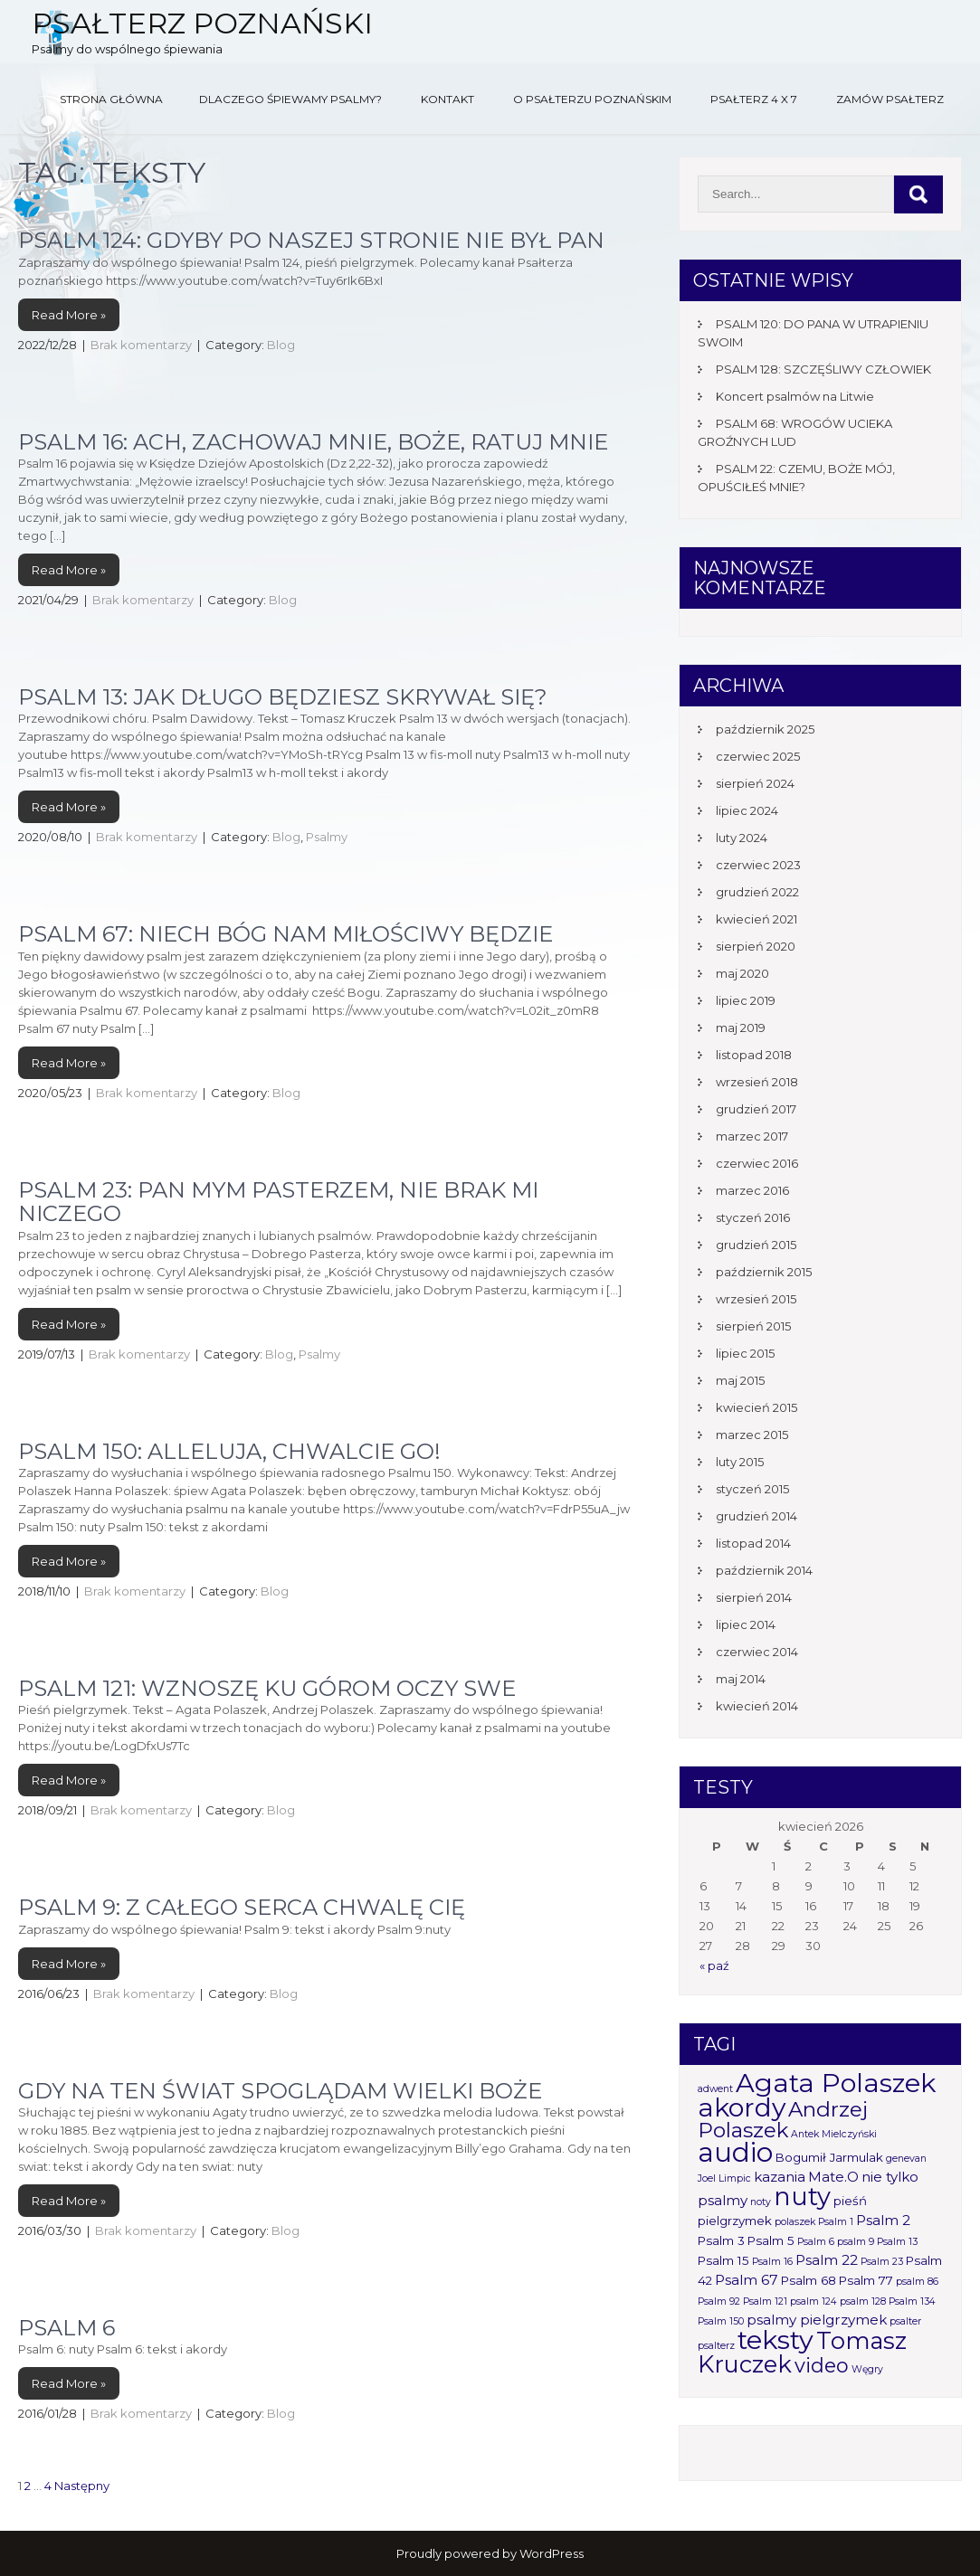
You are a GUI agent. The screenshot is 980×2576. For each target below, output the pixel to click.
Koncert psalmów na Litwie (795, 396)
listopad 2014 (753, 1543)
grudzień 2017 (756, 1109)
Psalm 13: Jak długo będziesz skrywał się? (282, 697)
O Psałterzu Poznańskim (592, 99)
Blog (281, 344)
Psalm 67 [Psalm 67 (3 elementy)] (746, 2279)
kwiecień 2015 (756, 1407)
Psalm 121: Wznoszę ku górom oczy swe (267, 1688)
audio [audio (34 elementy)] (735, 2152)
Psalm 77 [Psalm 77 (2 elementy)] (866, 2280)
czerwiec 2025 (758, 756)
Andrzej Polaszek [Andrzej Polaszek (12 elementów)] (783, 2120)
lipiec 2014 (745, 1624)
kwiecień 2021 (756, 919)
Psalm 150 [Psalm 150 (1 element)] (721, 2321)
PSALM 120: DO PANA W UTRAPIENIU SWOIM (813, 333)
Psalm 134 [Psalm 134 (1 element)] (912, 2301)
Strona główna (111, 99)
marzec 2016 (752, 1190)
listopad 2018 (754, 1054)
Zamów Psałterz (890, 99)
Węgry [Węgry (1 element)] (867, 2369)
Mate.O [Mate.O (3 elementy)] (833, 2176)
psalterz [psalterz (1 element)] (716, 2346)
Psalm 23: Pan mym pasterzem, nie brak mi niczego (278, 1201)
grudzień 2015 (756, 1244)
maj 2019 (741, 1027)
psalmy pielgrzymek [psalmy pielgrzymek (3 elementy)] (817, 2319)
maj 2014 (741, 1679)
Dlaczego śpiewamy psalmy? (290, 99)
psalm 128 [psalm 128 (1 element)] (863, 2301)
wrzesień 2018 (757, 1082)
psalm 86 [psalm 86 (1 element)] (917, 2281)
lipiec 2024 (747, 810)
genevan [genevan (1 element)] (906, 2158)
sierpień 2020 (755, 946)
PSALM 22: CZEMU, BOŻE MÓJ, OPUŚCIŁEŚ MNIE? (796, 477)
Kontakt (447, 99)
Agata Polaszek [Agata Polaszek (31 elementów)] (836, 2082)
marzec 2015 (752, 1434)
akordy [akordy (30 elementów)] (741, 2107)
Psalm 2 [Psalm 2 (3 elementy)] (883, 2220)
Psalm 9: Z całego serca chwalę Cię (241, 1907)
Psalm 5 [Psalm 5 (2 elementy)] (770, 2240)
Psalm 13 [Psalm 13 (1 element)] (897, 2242)
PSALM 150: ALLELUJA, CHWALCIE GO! (229, 1451)
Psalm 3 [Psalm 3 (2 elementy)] (721, 2240)
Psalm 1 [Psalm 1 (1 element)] (835, 2222)
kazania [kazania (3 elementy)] (779, 2176)
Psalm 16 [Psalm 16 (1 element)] (772, 2262)
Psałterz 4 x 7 (753, 99)
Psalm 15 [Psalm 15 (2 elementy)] (723, 2260)
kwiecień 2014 (757, 1706)
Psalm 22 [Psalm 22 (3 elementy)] (826, 2259)
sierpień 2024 (755, 783)
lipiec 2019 (745, 1000)
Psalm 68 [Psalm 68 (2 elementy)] (808, 2280)
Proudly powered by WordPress (490, 2553)
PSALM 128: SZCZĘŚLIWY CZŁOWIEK (823, 369)
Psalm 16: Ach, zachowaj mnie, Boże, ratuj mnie (313, 442)
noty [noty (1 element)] (760, 2202)
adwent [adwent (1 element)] (715, 2089)
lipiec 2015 (745, 1353)
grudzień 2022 (757, 892)
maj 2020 (742, 973)
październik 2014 (764, 1570)
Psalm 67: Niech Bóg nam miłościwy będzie (285, 934)
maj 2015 (740, 1380)
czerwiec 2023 (758, 864)
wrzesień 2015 (756, 1299)
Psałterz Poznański (202, 23)
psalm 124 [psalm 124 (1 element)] (813, 2301)
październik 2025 (765, 729)
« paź (714, 1965)
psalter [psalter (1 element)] (905, 2321)
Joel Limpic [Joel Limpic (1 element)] (724, 2178)
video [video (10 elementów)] (821, 2365)
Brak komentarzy (141, 344)
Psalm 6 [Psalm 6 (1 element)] (815, 2242)
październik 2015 (764, 1271)
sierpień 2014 (754, 1597)
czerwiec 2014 (757, 1651)
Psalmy (326, 836)
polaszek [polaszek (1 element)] (795, 2222)
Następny (81, 2485)
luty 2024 (741, 837)
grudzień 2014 (756, 1516)
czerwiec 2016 (757, 1163)
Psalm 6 (66, 2328)
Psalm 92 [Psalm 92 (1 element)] (719, 2301)
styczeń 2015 (752, 1489)
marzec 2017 (752, 1136)
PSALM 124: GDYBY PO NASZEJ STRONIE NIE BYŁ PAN (311, 240)
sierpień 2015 (753, 1326)
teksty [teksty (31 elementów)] (775, 2339)
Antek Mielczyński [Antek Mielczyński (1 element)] (834, 2134)
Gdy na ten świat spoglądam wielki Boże (280, 2091)
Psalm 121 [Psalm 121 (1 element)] (765, 2301)
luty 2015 (740, 1461)
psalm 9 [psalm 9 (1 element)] (855, 2242)
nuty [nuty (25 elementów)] (802, 2196)
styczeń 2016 (753, 1217)
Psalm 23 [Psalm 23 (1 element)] (882, 2262)
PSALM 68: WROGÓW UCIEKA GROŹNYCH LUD (795, 432)
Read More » (69, 315)
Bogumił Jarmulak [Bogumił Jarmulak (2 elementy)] (829, 2157)
